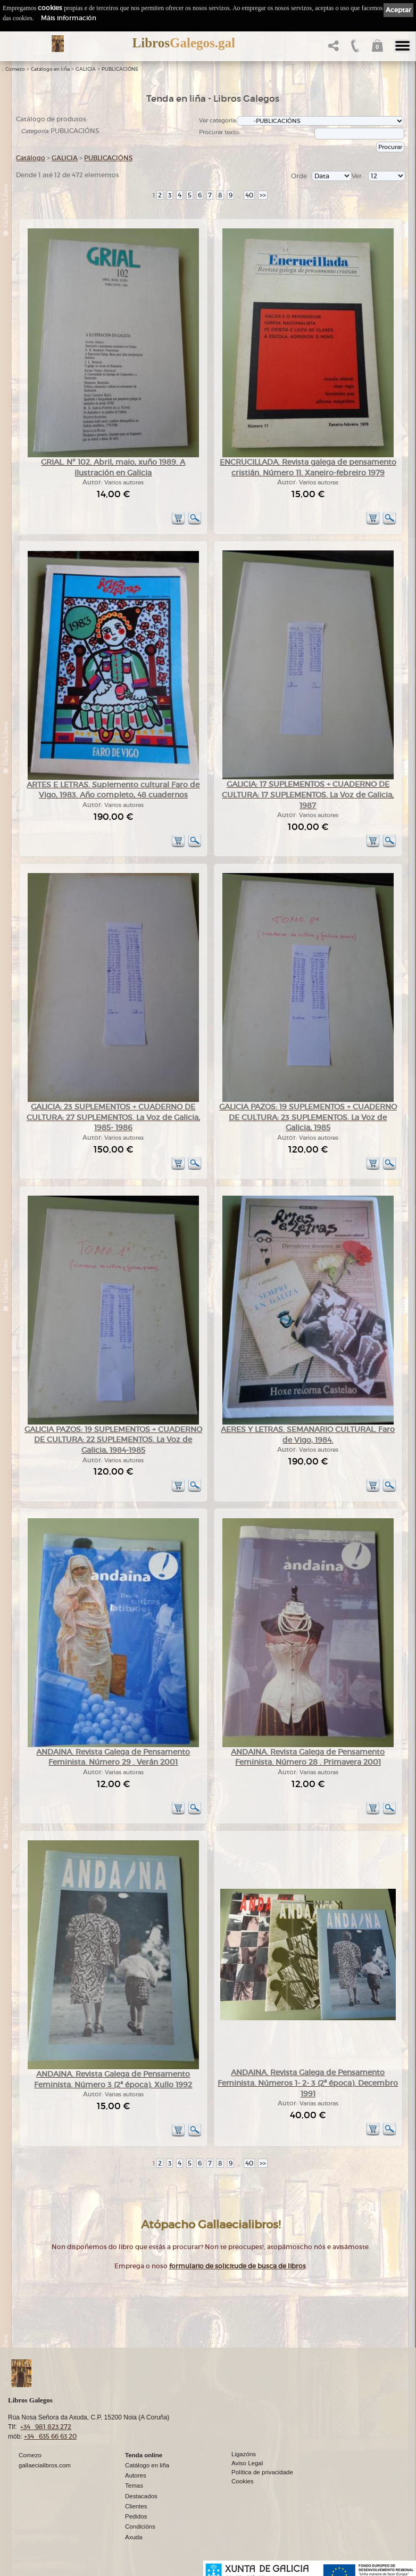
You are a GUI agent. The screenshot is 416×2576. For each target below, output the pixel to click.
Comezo (15, 69)
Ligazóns (243, 2454)
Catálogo (30, 158)
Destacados (141, 2496)
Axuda (134, 2537)
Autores (135, 2475)
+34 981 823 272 (45, 2427)
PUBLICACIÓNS (120, 69)
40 (249, 195)
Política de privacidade (262, 2472)
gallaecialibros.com (45, 2465)
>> (263, 195)
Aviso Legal (247, 2463)
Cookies (242, 2481)
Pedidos (136, 2516)
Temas (134, 2485)
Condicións (140, 2526)
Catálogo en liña (50, 69)
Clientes (136, 2506)
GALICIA (86, 69)
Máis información (68, 18)
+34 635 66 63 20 (50, 2436)
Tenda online (143, 2455)
